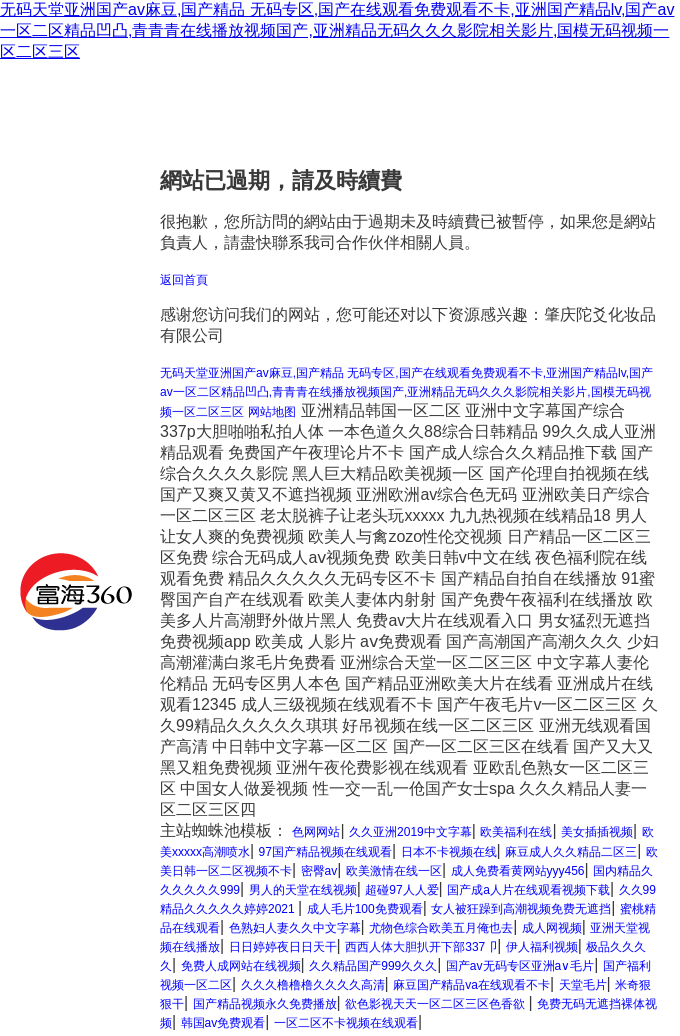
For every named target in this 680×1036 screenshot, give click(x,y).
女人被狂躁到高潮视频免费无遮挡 (521, 909)
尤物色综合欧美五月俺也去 (441, 928)
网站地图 (272, 412)
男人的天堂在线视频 (303, 890)
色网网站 (316, 832)
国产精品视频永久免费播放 (265, 1004)
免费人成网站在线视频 (241, 966)
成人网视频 (552, 928)
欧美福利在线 (516, 832)
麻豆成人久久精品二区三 (571, 852)
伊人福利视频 (542, 947)
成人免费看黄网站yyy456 (518, 871)
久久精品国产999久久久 (373, 966)
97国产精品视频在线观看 (325, 852)
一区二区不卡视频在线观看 (346, 1023)
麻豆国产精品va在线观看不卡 (471, 985)
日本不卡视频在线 (449, 852)
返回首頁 (184, 280)
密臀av (319, 871)
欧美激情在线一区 (394, 871)
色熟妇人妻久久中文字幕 (295, 928)
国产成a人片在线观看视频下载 (528, 890)
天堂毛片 (583, 985)
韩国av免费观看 (223, 1023)
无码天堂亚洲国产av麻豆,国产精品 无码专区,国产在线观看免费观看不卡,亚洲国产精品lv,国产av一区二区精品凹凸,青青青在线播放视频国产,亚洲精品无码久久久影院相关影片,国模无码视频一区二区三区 (337, 30)
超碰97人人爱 (401, 890)
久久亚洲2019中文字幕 (410, 832)
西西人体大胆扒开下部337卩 (421, 947)
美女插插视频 (597, 832)
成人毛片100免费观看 (365, 909)
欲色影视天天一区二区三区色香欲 (436, 1004)
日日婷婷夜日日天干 (283, 947)
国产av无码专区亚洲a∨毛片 (520, 966)
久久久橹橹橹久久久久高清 (313, 985)
